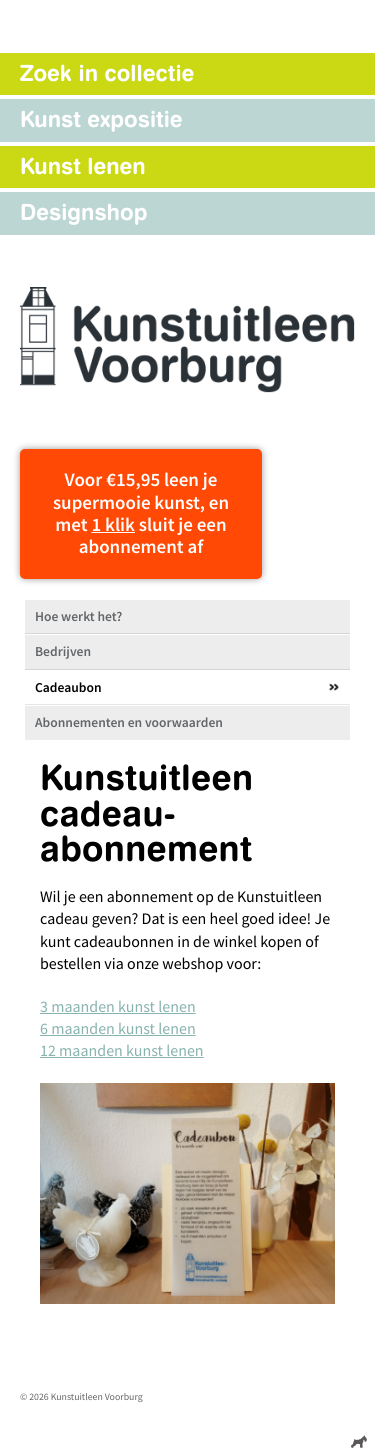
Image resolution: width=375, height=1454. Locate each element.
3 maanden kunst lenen (118, 1007)
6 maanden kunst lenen (118, 1029)
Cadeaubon (68, 687)
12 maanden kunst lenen (122, 1051)
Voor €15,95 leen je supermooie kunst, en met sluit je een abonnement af (141, 513)
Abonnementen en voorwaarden (129, 722)
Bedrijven (63, 651)
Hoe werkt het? (78, 616)
